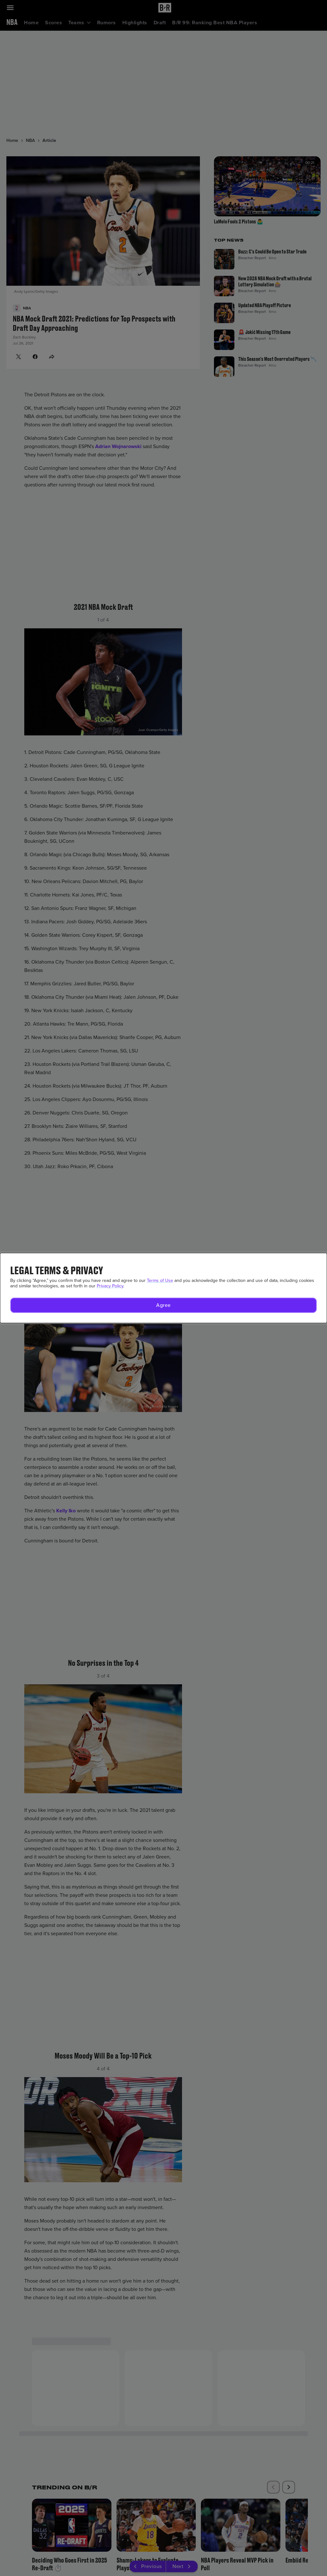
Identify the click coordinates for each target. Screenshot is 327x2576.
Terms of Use (160, 1280)
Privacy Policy (110, 1286)
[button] (163, 1305)
